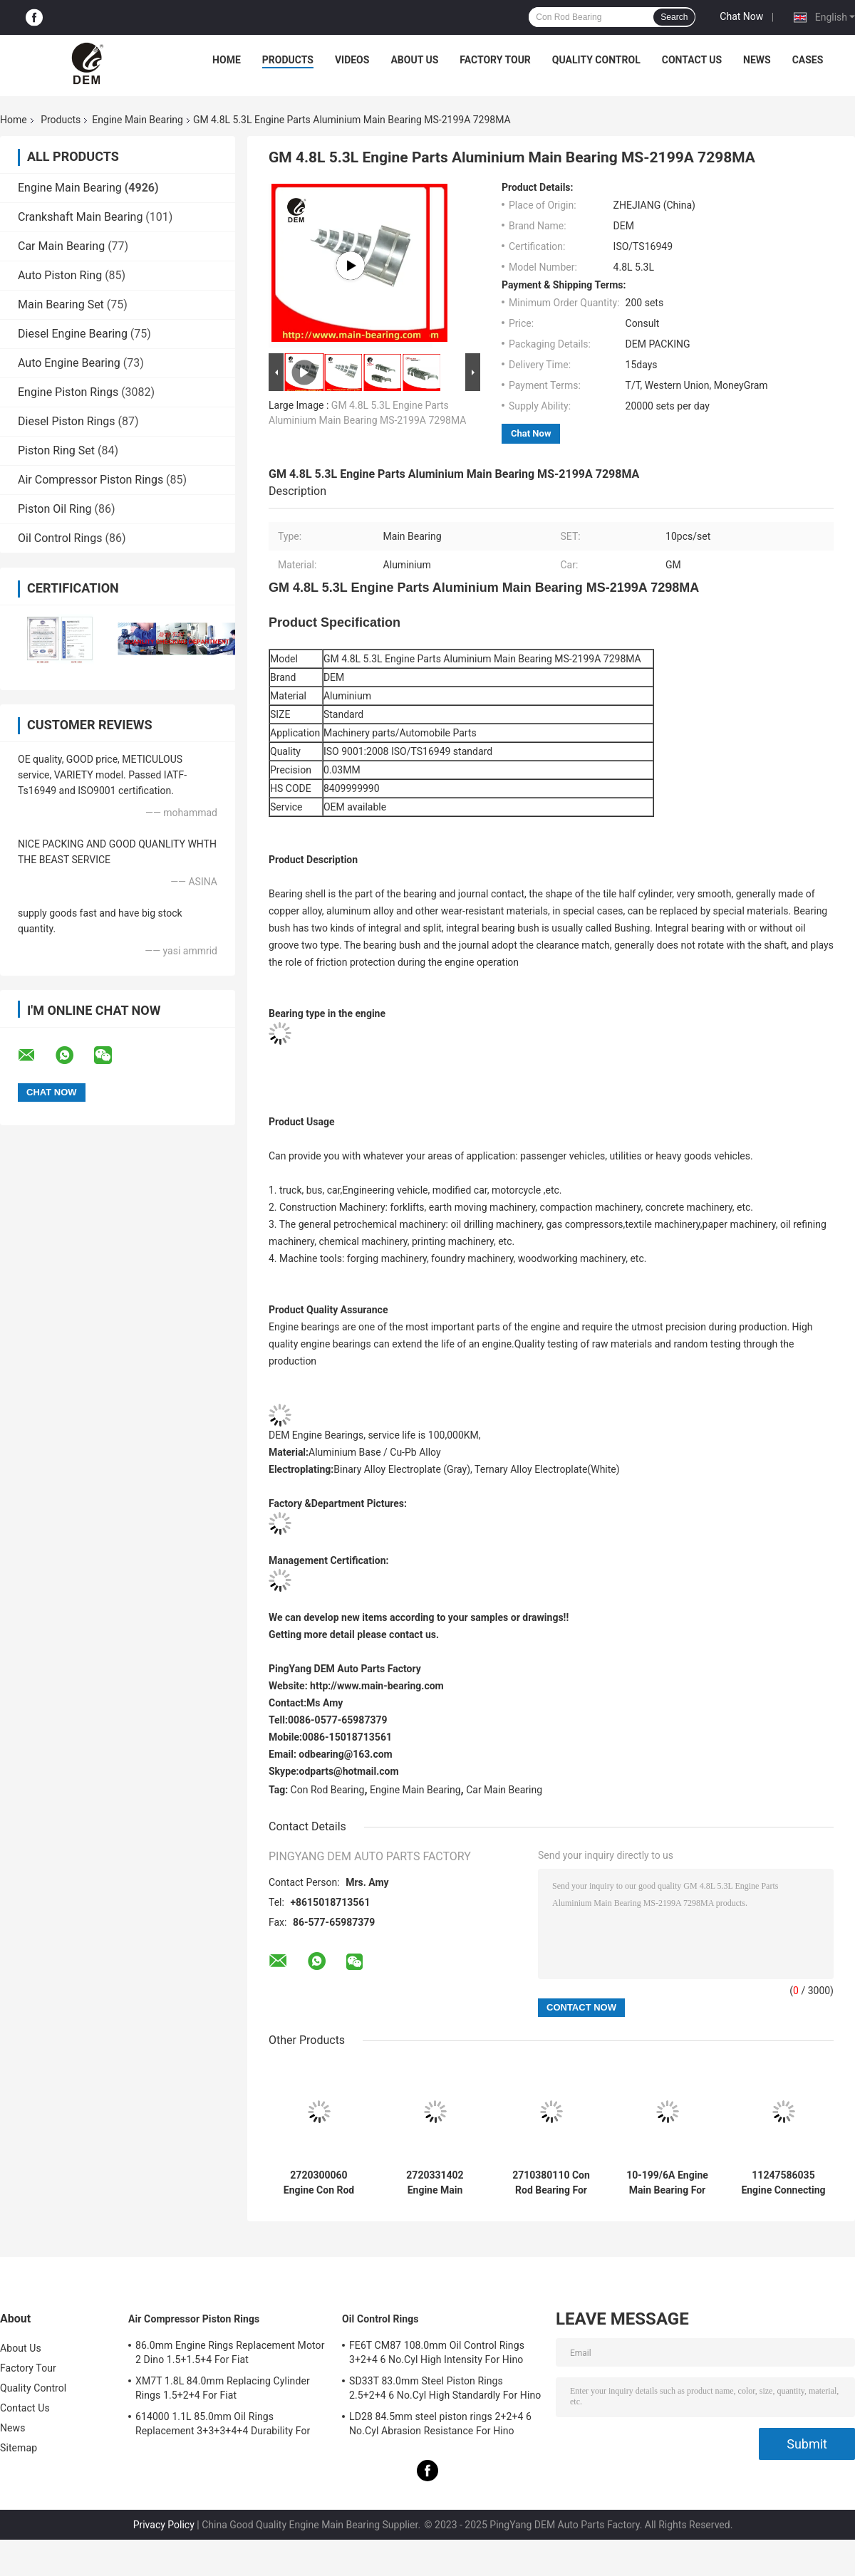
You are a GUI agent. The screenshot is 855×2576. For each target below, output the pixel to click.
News (757, 60)
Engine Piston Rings (68, 392)
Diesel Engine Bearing (73, 333)
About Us (414, 60)
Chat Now (741, 16)
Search (674, 17)
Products (288, 60)
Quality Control (596, 60)
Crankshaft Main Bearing (80, 217)
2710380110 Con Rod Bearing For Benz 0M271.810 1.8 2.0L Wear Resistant (551, 2182)
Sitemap (18, 2448)
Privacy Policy (164, 2524)
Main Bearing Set (61, 304)
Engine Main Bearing (137, 119)
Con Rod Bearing (328, 1789)
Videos (352, 60)
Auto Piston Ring (60, 275)
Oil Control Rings (60, 538)
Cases (808, 60)
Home (226, 60)
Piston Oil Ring (55, 509)
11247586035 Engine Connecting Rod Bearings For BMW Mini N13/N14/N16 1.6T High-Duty (783, 2182)
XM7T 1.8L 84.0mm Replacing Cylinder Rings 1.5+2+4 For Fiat (222, 2388)
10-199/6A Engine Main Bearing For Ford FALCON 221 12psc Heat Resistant (667, 2182)
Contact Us (692, 60)
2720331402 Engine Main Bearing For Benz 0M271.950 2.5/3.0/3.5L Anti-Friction (435, 2182)
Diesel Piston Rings (66, 421)
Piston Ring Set (56, 450)
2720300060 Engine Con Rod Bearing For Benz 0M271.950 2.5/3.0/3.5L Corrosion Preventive (319, 2182)
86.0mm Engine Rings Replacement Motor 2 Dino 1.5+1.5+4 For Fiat (229, 2352)
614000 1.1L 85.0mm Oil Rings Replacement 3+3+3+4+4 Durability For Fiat (222, 2426)
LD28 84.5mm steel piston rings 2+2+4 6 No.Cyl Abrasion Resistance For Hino (440, 2423)
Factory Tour (495, 60)
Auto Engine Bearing (69, 363)
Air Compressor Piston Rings (90, 479)
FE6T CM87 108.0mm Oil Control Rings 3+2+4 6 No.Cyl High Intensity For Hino (436, 2352)
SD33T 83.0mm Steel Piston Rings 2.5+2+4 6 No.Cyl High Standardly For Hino (445, 2388)
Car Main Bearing (61, 246)
